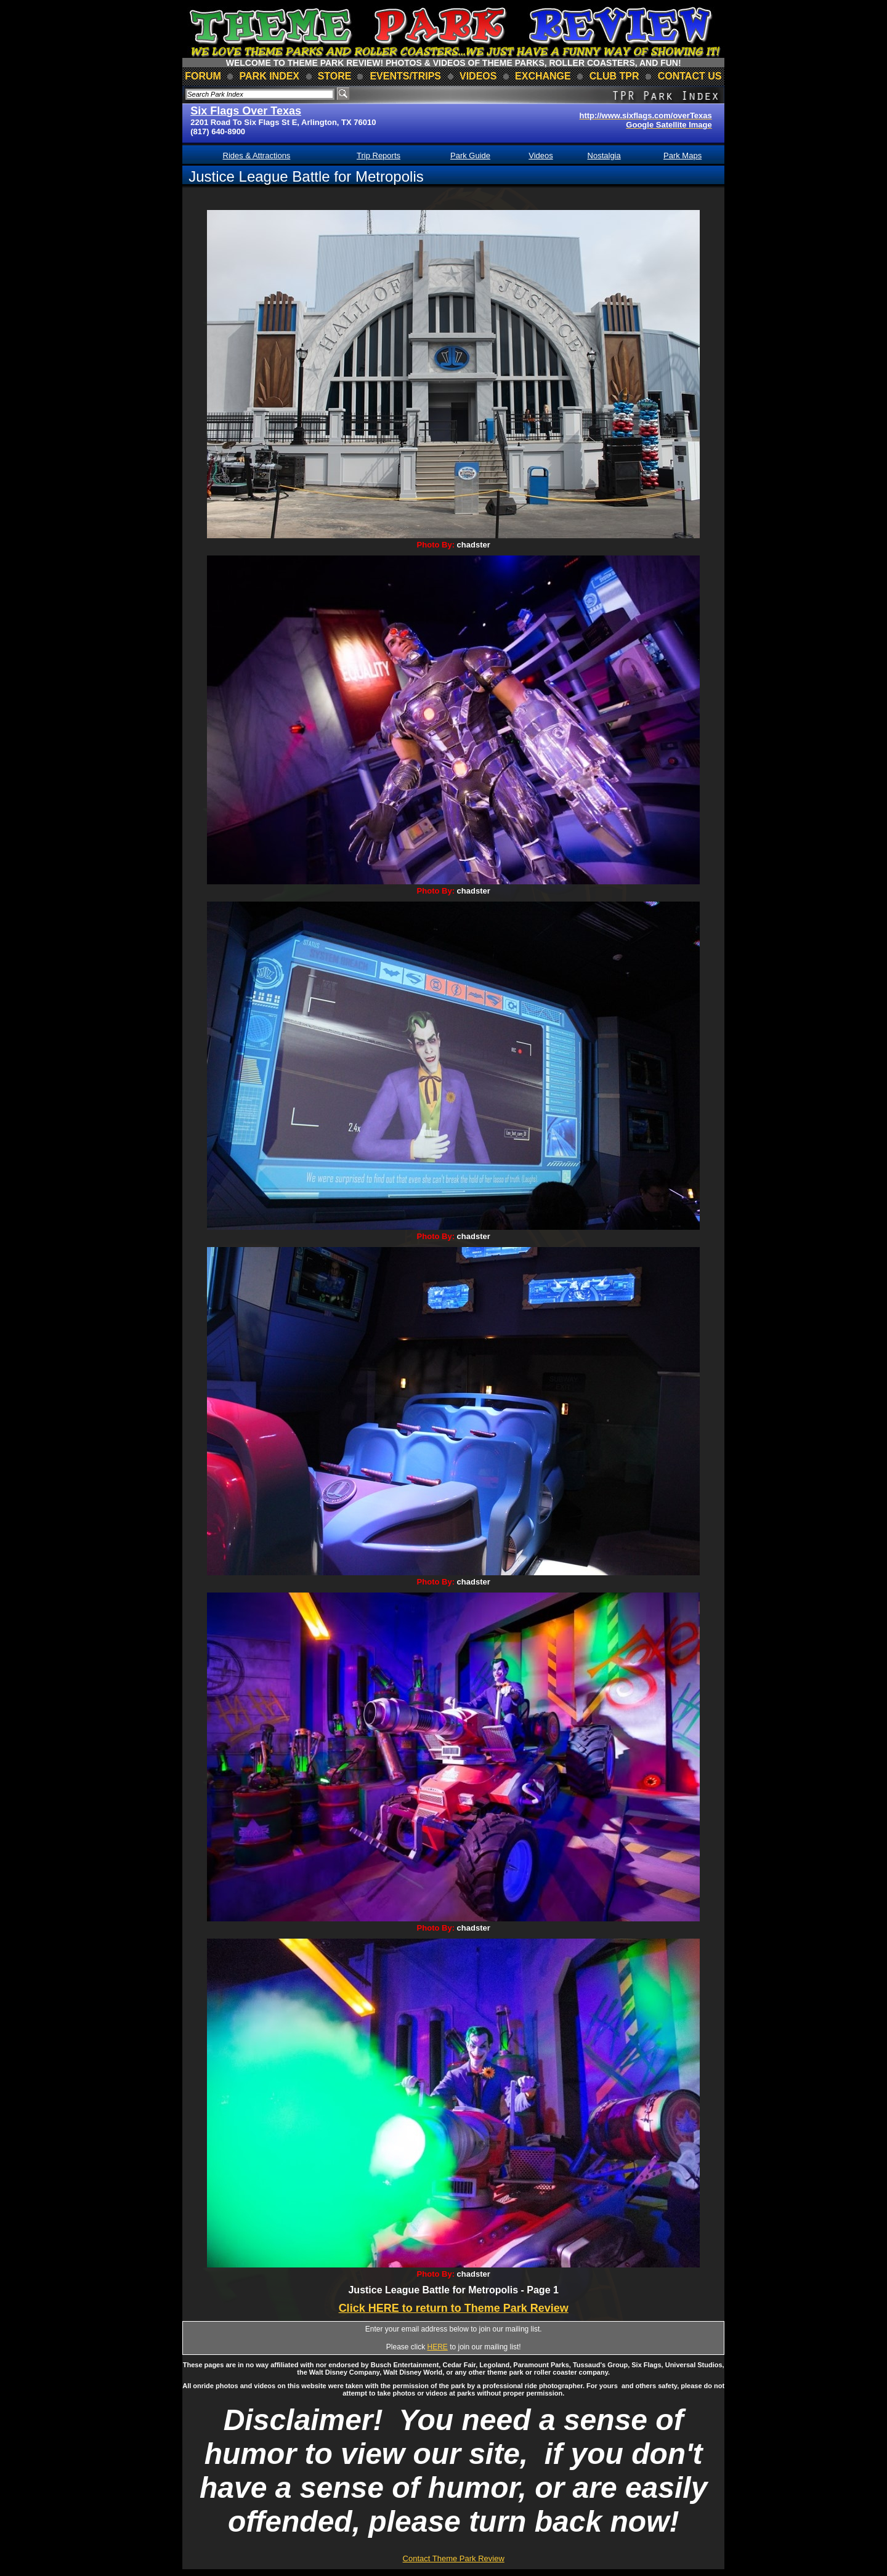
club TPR (614, 76)
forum (203, 76)
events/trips (405, 76)
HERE (437, 2347)
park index (270, 76)
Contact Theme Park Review (453, 2558)
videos (478, 76)
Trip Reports (378, 155)
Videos (541, 155)
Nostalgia (604, 155)
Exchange (543, 76)
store (335, 76)
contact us (690, 76)
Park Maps (682, 155)
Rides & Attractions (257, 155)
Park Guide (470, 155)
